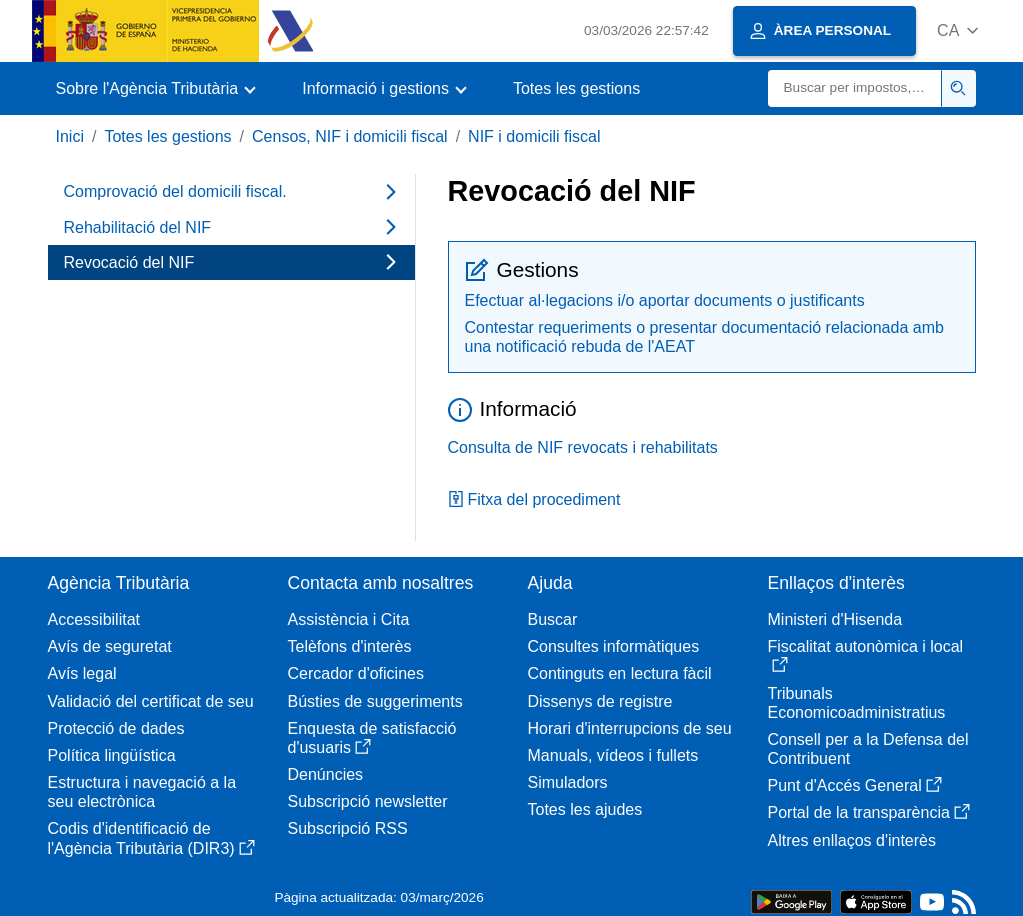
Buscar (553, 619)
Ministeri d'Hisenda (835, 619)
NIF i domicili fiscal (534, 136)
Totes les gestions (576, 88)
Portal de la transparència (869, 812)
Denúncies (326, 774)
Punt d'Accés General (855, 785)
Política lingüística (112, 755)
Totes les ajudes (585, 809)
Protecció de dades (116, 728)
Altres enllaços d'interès (852, 840)
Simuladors (568, 782)
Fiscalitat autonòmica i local (866, 655)
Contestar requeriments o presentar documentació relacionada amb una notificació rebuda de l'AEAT (704, 337)
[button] (957, 30)
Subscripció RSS (348, 828)
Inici (70, 136)
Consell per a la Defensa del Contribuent (868, 749)
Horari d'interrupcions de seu (630, 728)
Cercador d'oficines (356, 673)
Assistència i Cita (349, 619)
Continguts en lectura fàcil (620, 673)
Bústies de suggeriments (375, 701)
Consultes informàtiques (614, 646)
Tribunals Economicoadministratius (857, 703)
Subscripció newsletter (368, 801)
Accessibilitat (94, 619)
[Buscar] (855, 88)
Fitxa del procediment (534, 499)
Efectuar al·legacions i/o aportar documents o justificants (665, 300)
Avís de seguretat (110, 646)
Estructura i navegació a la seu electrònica (142, 792)
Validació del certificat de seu (151, 701)
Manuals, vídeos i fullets (613, 755)
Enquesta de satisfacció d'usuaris (372, 738)
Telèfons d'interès (350, 646)
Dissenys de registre (600, 701)
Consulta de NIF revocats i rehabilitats (583, 447)
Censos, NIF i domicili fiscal (350, 136)
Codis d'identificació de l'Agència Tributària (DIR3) (151, 838)
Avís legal (82, 673)
